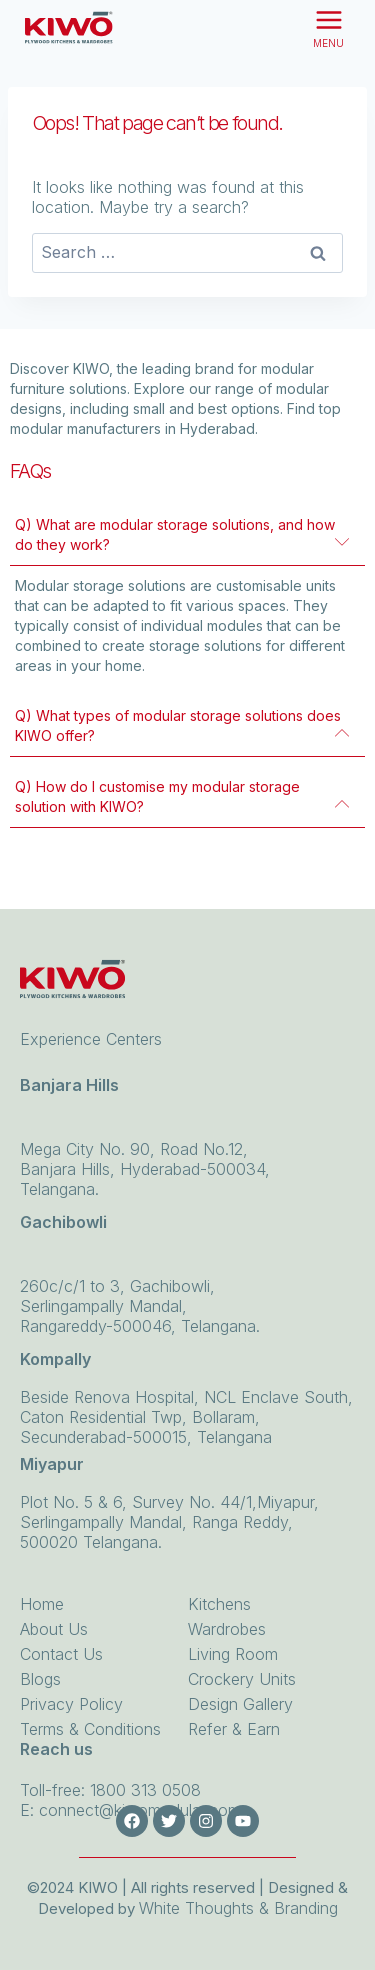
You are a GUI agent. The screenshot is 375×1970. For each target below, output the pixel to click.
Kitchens (219, 1641)
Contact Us (61, 1691)
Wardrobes (227, 1666)
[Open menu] (328, 28)
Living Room (233, 1691)
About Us (54, 1666)
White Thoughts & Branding (238, 1908)
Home (42, 1641)
